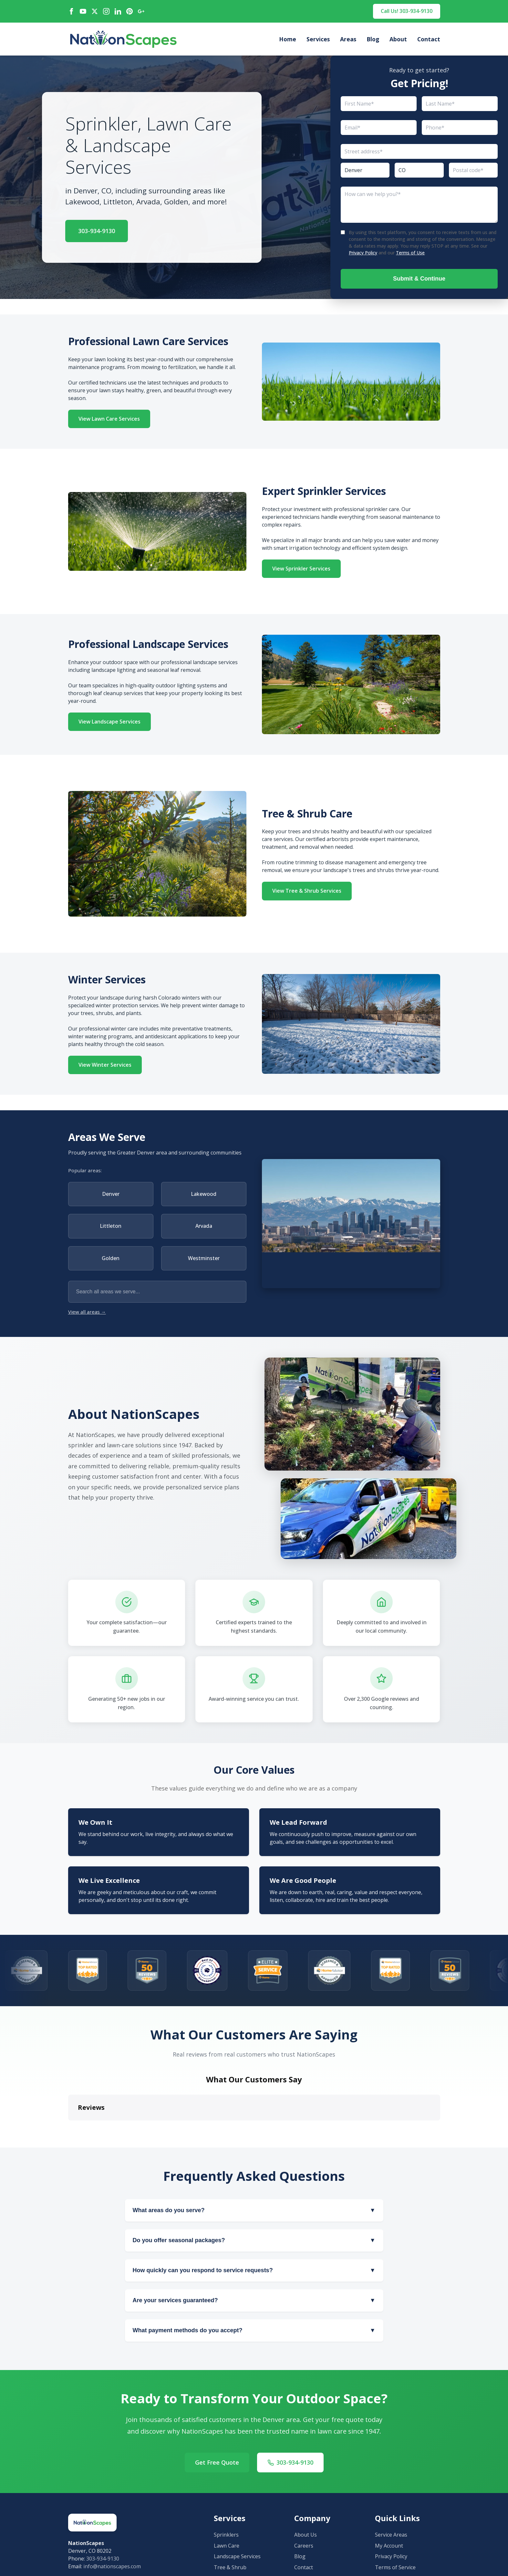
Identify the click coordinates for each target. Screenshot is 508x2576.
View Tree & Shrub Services (306, 890)
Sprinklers (226, 2534)
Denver (110, 1193)
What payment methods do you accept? (254, 2330)
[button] (68, 2127)
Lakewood (203, 1193)
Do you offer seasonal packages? (254, 2240)
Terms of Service (395, 2567)
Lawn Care (226, 2545)
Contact (428, 39)
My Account (389, 2545)
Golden (110, 1258)
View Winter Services (104, 1064)
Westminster (204, 1258)
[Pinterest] (129, 11)
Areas (348, 39)
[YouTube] (83, 11)
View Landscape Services (109, 721)
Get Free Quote (217, 2462)
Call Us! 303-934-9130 (406, 11)
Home (287, 39)
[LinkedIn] (118, 11)
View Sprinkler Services (301, 568)
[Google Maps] (141, 11)
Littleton (110, 1225)
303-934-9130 (96, 231)
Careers (303, 2545)
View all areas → (87, 1312)
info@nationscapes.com (112, 2566)
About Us (305, 2534)
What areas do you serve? (254, 2210)
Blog (373, 39)
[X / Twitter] (94, 11)
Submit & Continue (419, 278)
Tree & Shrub (230, 2567)
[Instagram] (106, 11)
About (398, 39)
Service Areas (391, 2534)
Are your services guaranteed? (254, 2300)
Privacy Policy (363, 253)
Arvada (203, 1225)
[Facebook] (71, 11)
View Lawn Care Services (109, 418)
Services (318, 39)
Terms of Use (410, 253)
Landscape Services (237, 2556)
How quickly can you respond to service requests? (254, 2270)
